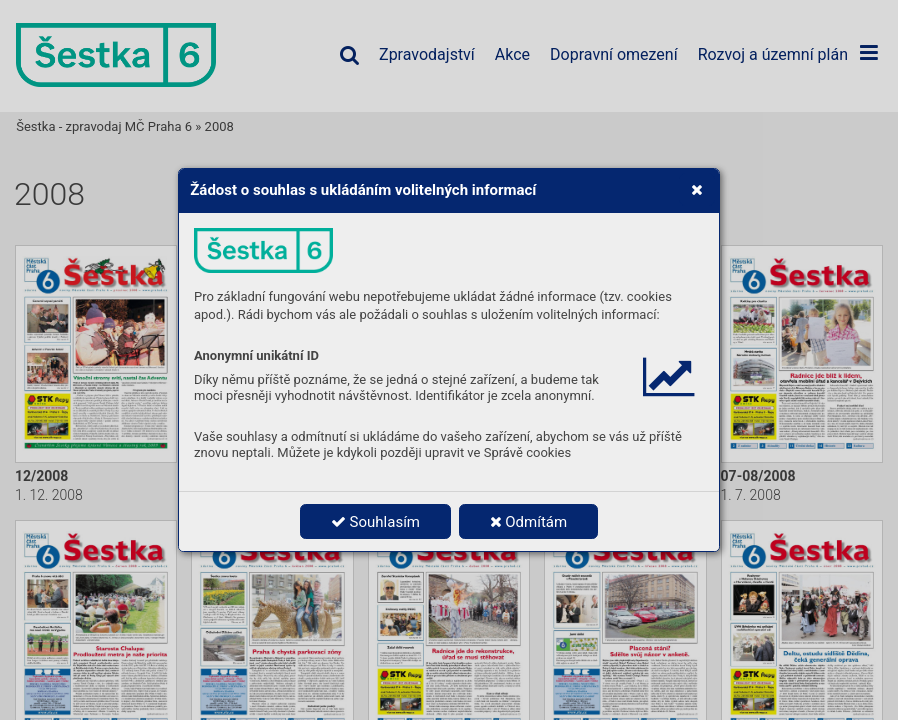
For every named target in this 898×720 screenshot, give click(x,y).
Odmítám (529, 522)
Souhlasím (375, 522)
